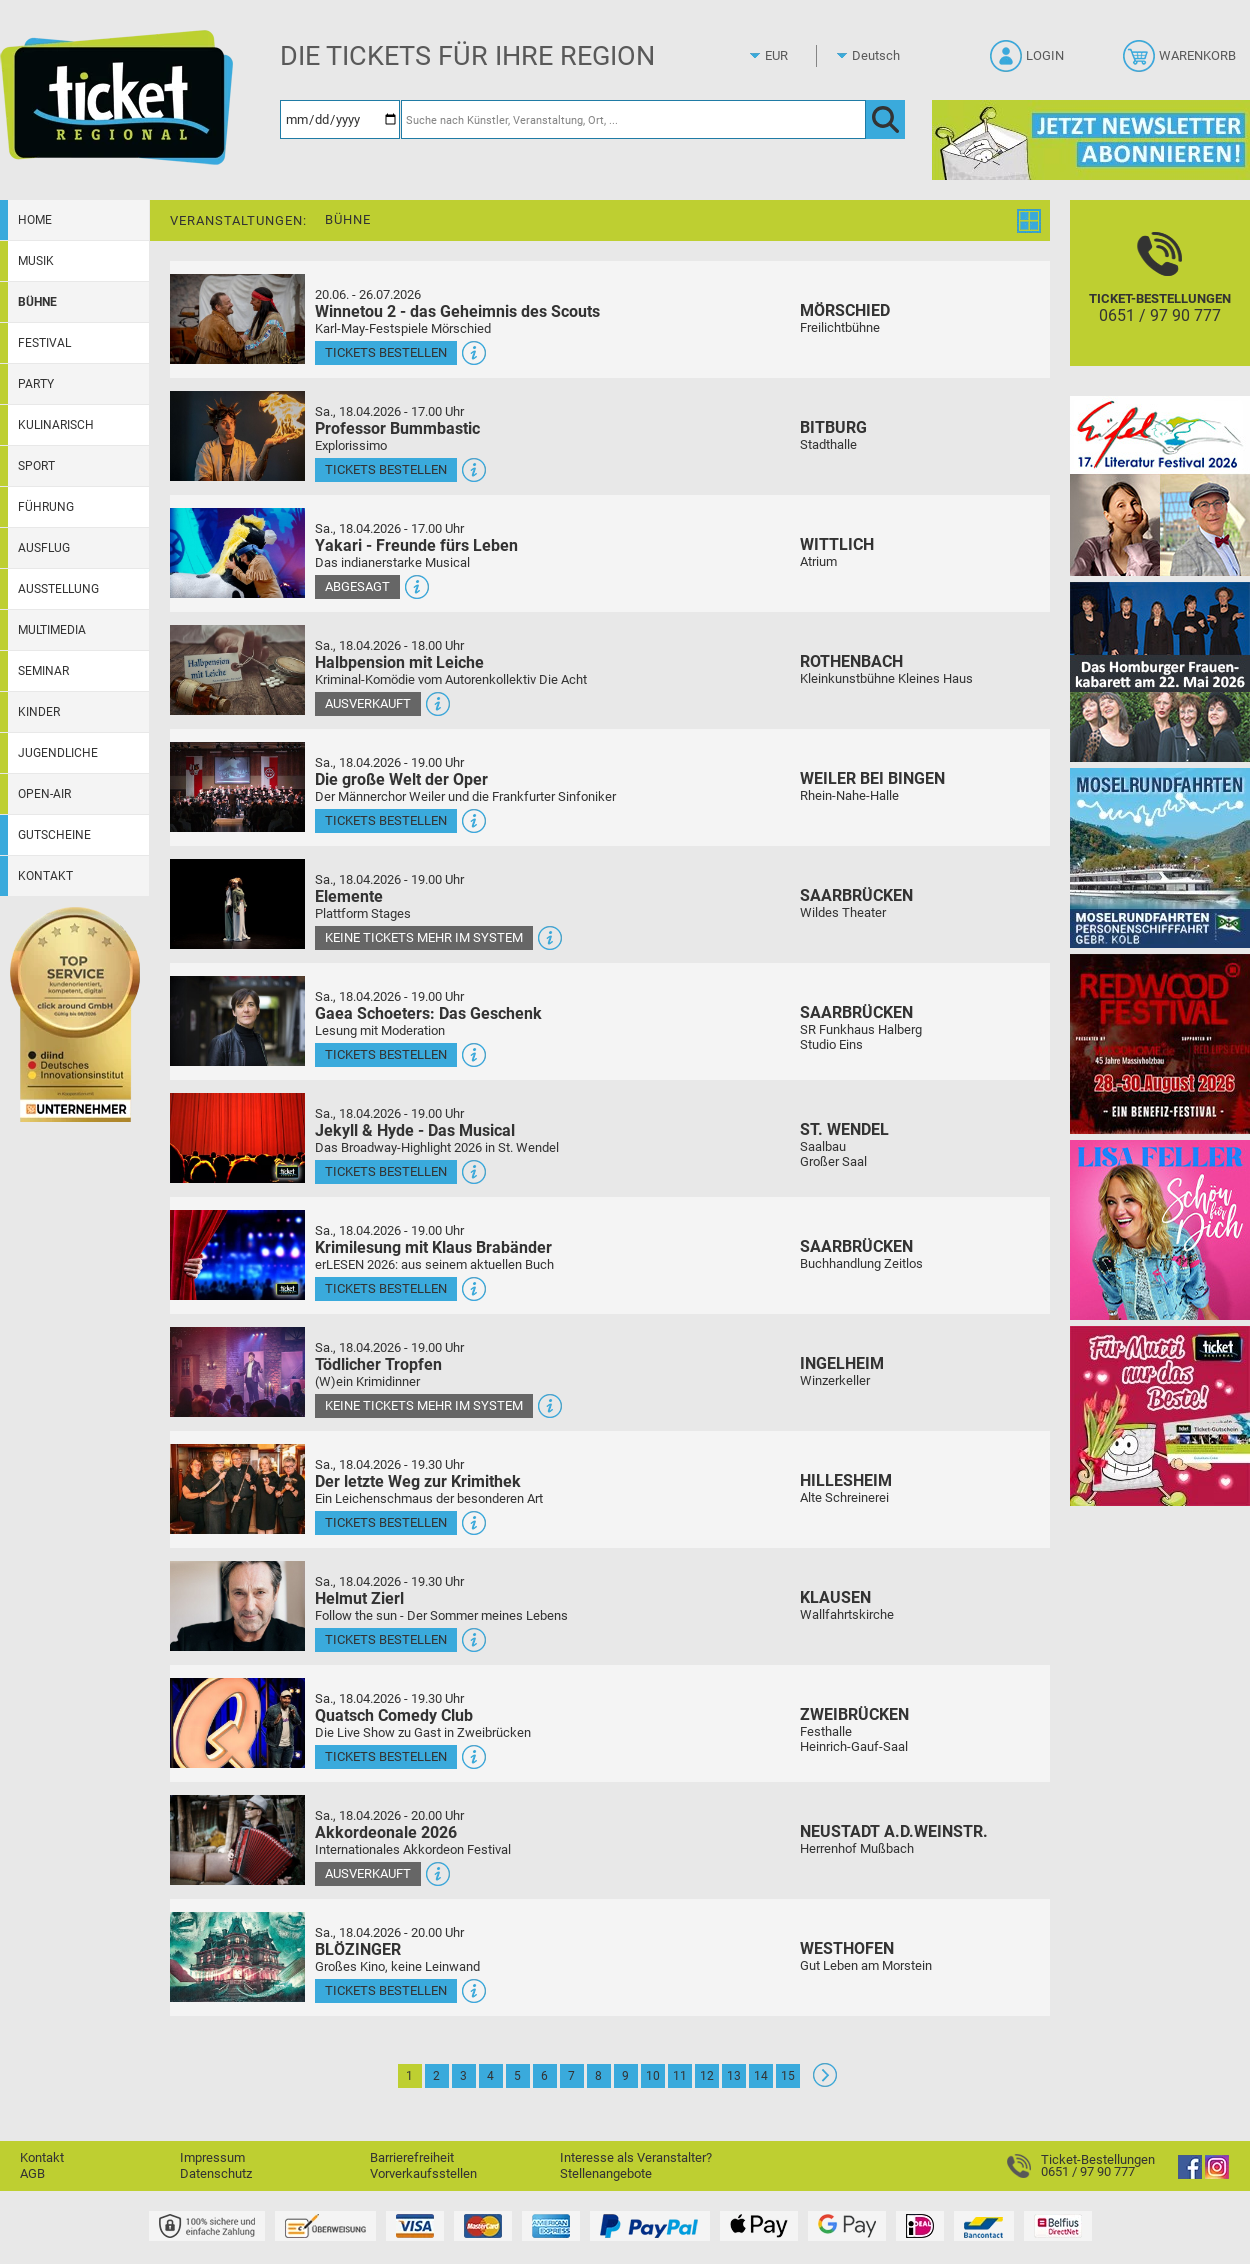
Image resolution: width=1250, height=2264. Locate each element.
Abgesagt (357, 586)
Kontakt (45, 876)
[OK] (885, 119)
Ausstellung (58, 589)
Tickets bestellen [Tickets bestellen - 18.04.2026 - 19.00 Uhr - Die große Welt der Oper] (386, 820)
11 (680, 2076)
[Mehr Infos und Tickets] (237, 318)
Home (35, 220)
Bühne (37, 302)
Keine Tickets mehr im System (424, 937)
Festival (44, 343)
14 (761, 2076)
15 (788, 2076)
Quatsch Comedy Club (394, 1715)
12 (707, 2076)
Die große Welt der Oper (401, 779)
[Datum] (340, 119)
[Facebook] (1190, 2174)
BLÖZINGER (358, 1949)
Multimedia (52, 630)
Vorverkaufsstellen (423, 2173)
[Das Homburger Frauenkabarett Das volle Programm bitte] (1160, 671)
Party (36, 384)
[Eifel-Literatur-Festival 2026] (1160, 485)
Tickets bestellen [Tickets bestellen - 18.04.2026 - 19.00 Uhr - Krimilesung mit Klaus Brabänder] (386, 1288)
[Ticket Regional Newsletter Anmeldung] (1091, 139)
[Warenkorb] (1181, 62)
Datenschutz (216, 2173)
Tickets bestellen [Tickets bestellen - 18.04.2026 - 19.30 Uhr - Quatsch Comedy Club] (386, 1756)
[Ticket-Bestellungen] (1160, 300)
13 (734, 2076)
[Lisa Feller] (1160, 1229)
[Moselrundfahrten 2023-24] (1160, 857)
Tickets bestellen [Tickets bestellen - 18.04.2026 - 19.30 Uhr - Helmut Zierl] (386, 1639)
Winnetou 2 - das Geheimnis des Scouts (457, 311)
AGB (32, 2173)
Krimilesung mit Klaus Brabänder (433, 1247)
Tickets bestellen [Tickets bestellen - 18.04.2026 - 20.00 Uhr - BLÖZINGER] (386, 1990)
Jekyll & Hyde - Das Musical (415, 1130)
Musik (36, 261)
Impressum (212, 2157)
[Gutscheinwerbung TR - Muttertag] (1160, 1415)
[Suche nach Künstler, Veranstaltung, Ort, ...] (633, 119)
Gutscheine (54, 835)
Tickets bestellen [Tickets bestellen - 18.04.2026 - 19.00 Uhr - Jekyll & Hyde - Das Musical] (386, 1171)
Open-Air (44, 794)
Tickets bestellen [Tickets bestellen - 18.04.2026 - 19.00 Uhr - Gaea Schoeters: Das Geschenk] (386, 1054)
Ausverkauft (368, 703)
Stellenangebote (606, 2173)
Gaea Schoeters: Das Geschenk (428, 1013)
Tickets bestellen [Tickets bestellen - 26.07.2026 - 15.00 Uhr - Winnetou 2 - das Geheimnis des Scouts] (386, 352)
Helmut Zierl (359, 1598)
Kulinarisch (56, 425)
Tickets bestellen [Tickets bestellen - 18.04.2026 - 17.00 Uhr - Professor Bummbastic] (386, 469)
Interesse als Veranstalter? (636, 2157)
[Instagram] (1217, 2174)
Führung (46, 507)
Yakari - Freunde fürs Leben (416, 545)
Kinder (39, 712)
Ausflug (44, 548)
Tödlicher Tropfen (378, 1364)
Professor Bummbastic (397, 428)
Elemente (349, 896)
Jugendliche (58, 753)
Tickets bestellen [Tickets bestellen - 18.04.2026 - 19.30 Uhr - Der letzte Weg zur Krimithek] (386, 1522)
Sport (36, 466)
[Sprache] (882, 56)
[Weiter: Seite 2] (825, 2082)
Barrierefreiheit (412, 2157)
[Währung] (795, 56)
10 (653, 2076)
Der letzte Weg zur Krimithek (418, 1481)
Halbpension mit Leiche (399, 662)
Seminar (43, 671)
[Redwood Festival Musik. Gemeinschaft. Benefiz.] (1160, 1043)
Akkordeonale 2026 (386, 1832)
